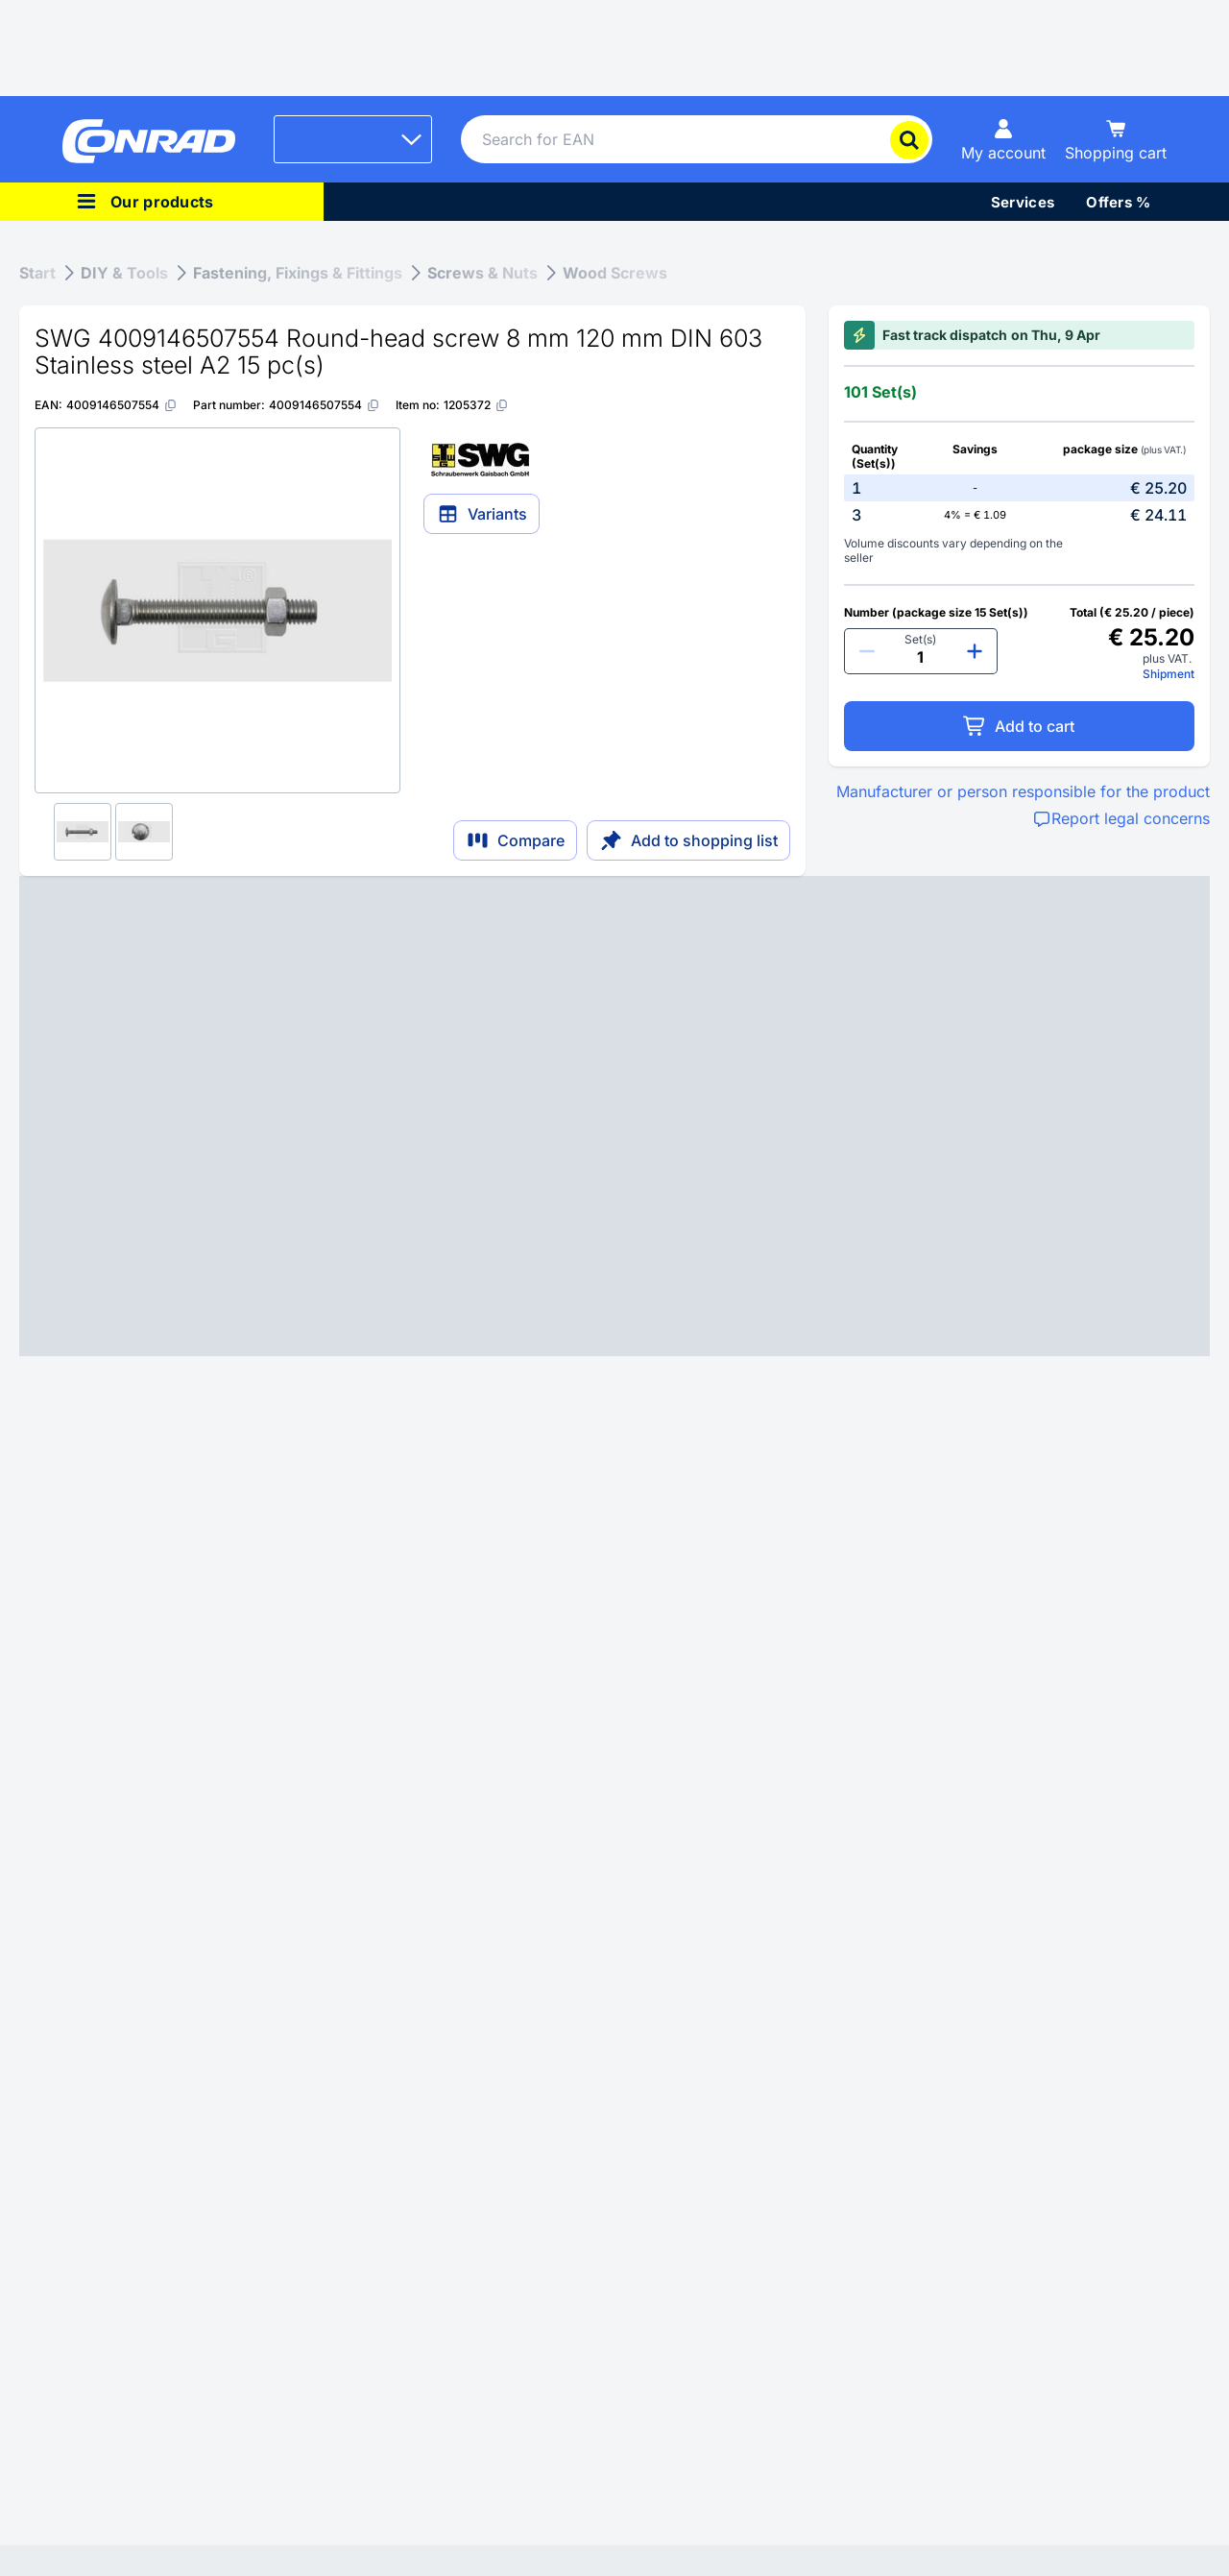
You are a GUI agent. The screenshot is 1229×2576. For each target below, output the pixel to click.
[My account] (1003, 139)
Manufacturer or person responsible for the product (1023, 791)
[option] (1019, 487)
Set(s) (920, 639)
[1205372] (476, 405)
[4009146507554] (122, 405)
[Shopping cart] (1116, 139)
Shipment (1168, 674)
